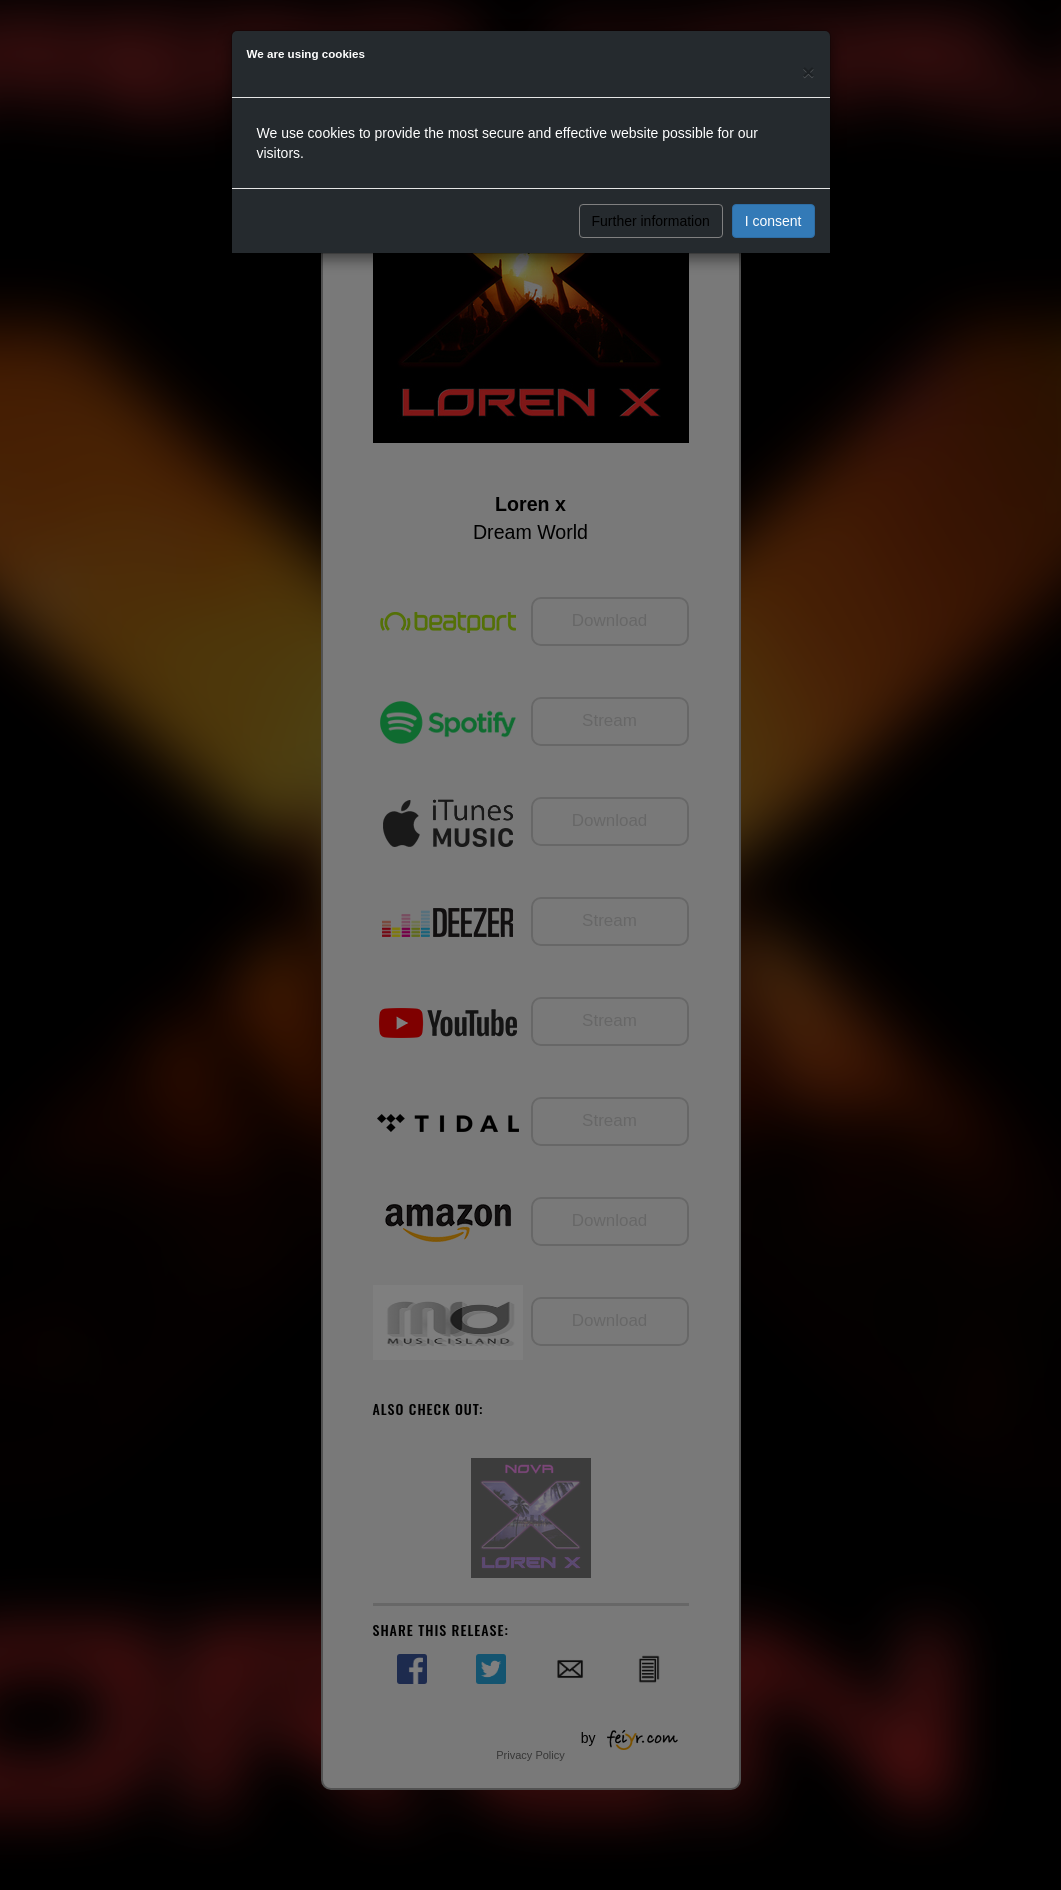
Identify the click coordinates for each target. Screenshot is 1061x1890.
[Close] (808, 71)
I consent (773, 221)
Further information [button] (651, 221)
